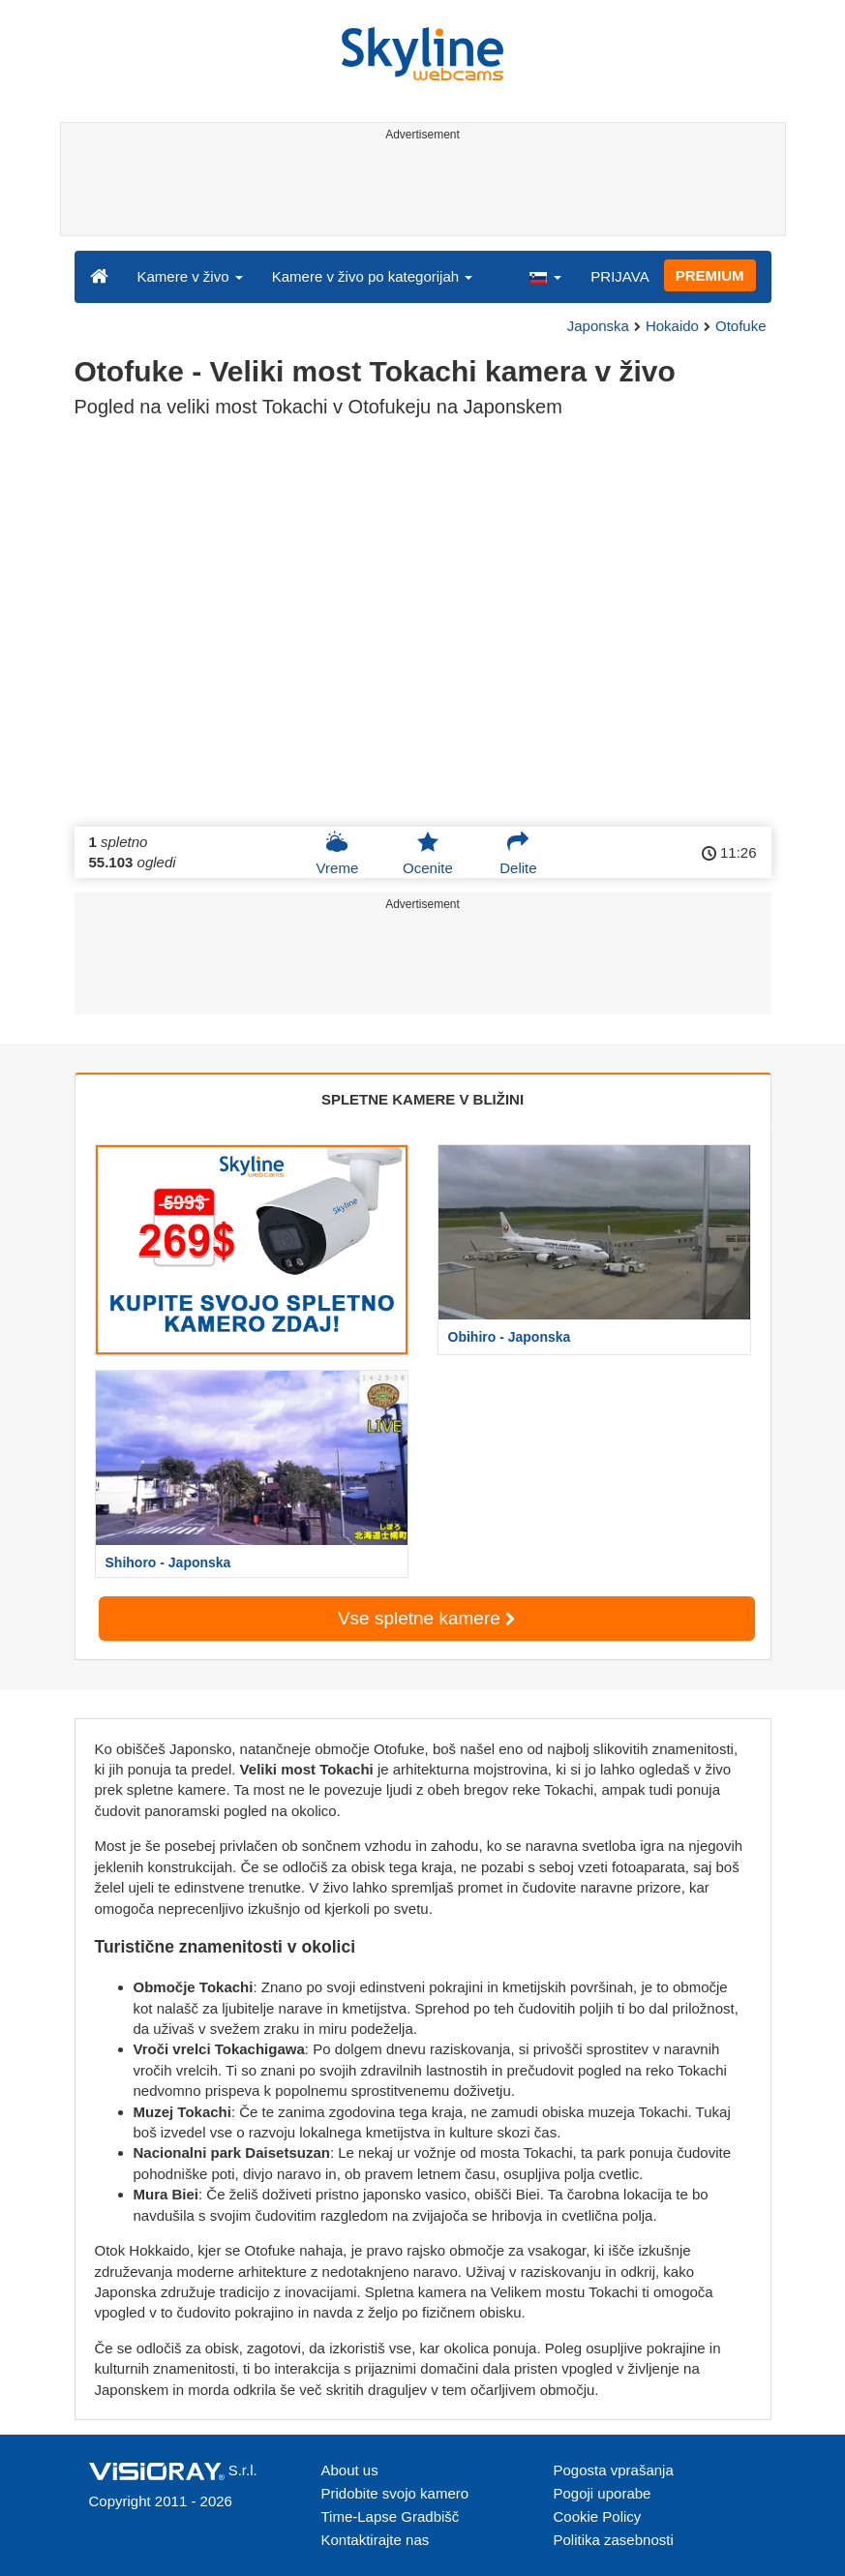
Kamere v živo (190, 276)
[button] (545, 276)
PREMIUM (710, 275)
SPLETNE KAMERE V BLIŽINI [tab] (422, 1099)
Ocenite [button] (428, 853)
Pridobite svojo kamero (395, 2493)
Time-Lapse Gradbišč (390, 2516)
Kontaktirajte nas (375, 2539)
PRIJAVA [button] (619, 276)
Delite (517, 853)
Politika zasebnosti (614, 2539)
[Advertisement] (419, 191)
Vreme (338, 853)
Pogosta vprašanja (614, 2470)
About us (349, 2470)
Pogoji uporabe (602, 2493)
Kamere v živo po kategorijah (372, 276)
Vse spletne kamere (426, 1618)
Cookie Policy (598, 2516)
